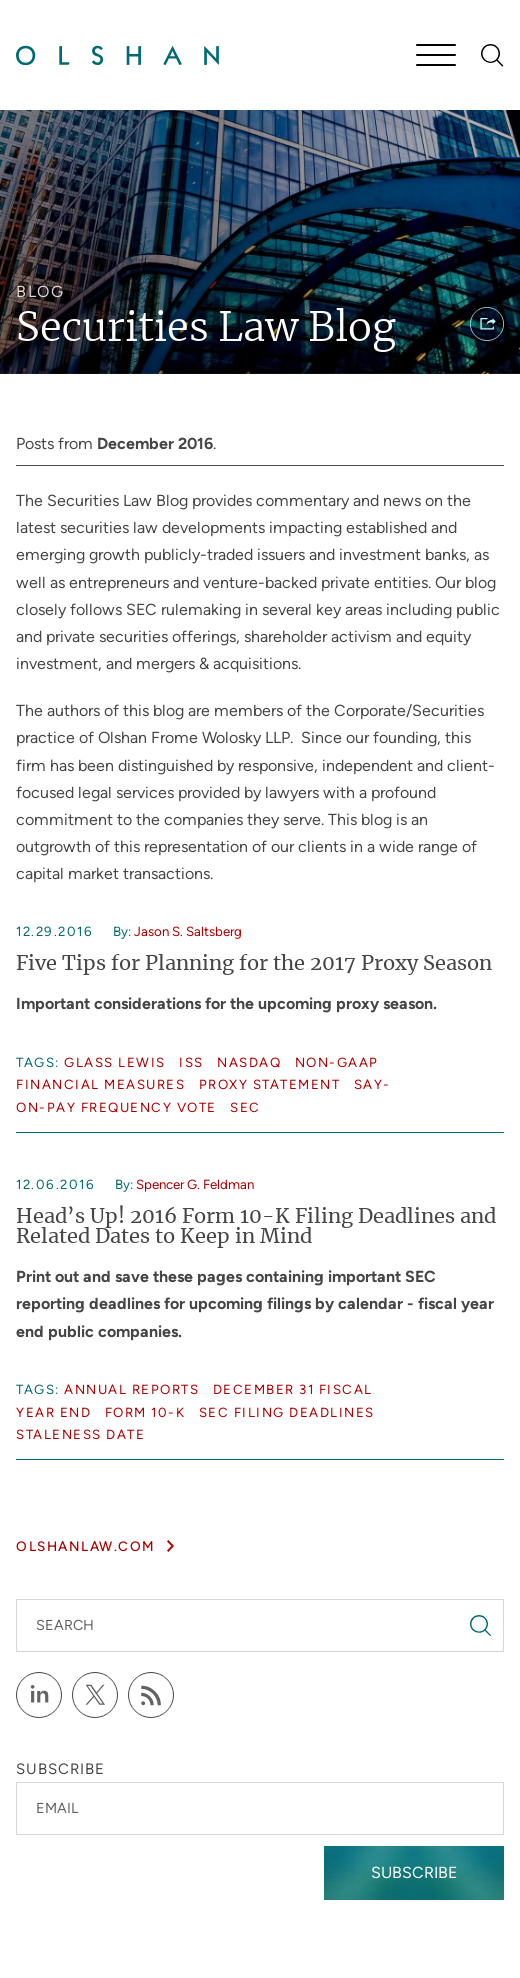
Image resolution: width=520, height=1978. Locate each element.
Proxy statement (270, 1084)
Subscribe (414, 1872)
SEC (245, 1107)
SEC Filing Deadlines (287, 1412)
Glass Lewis (115, 1062)
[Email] (260, 1808)
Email (57, 1808)
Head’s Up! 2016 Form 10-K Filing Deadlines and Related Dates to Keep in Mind (256, 1227)
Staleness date (80, 1434)
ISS (191, 1062)
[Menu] (436, 57)
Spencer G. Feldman (195, 1184)
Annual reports (131, 1389)
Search (65, 1625)
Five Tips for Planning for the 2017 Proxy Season (254, 964)
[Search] (492, 55)
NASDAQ (249, 1062)
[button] (487, 324)
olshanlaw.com (86, 1546)
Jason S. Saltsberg (188, 931)
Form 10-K (145, 1412)
